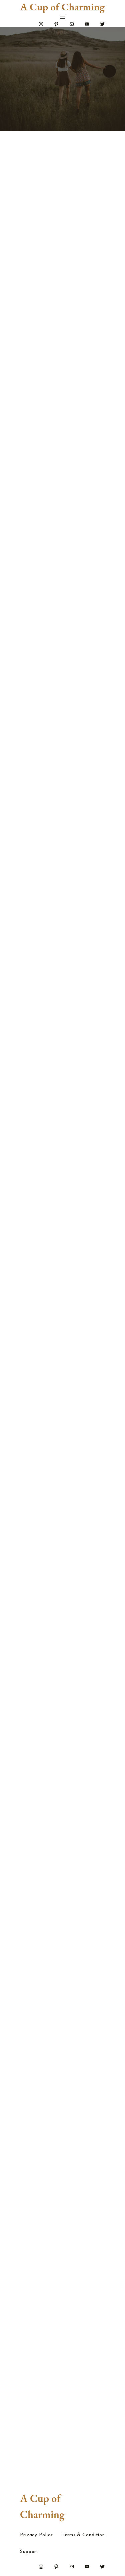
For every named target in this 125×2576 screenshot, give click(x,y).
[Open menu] (63, 17)
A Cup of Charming (62, 6)
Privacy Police (36, 2535)
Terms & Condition (83, 2535)
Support (29, 2552)
